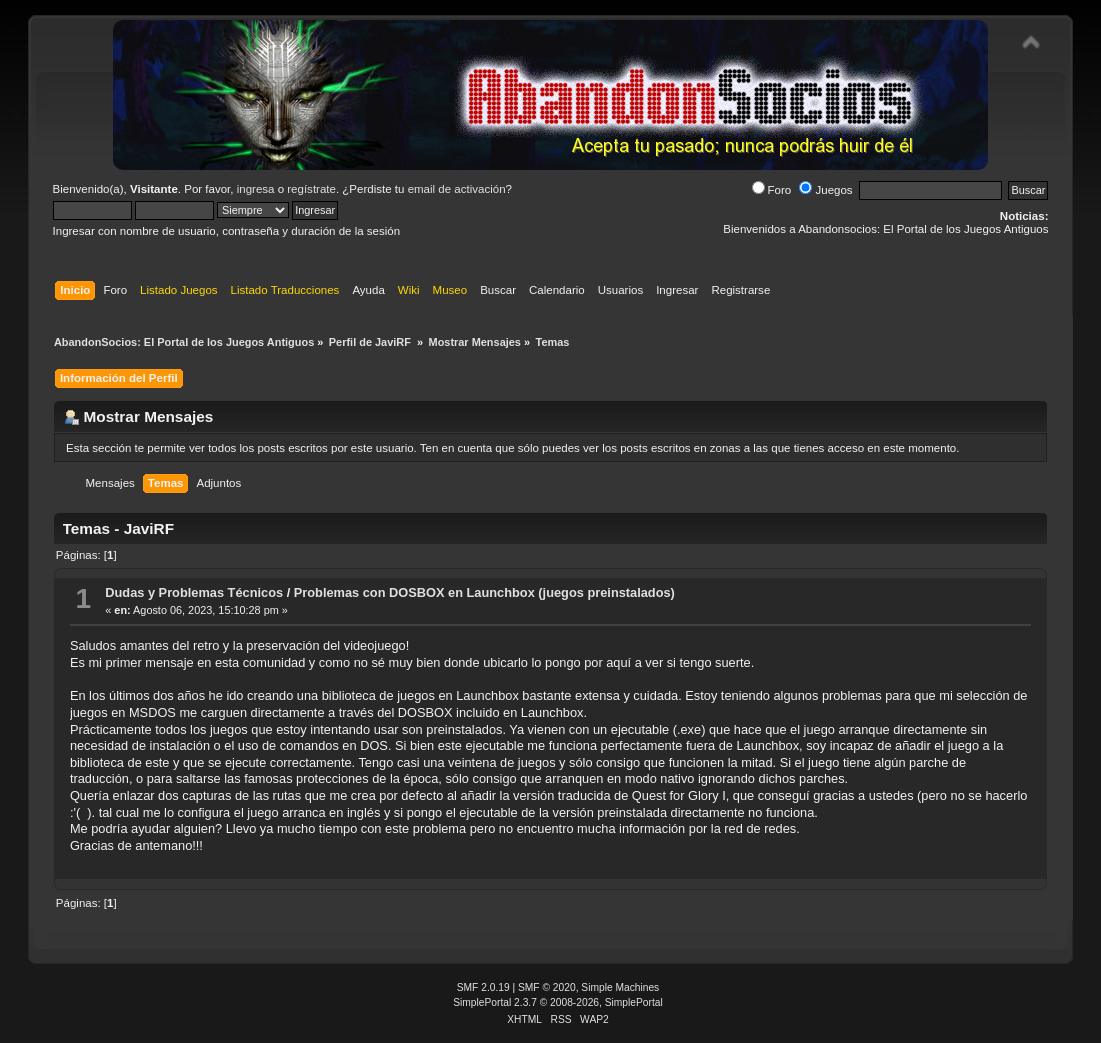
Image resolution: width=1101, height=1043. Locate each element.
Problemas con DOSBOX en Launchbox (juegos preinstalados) (484, 592)
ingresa (256, 189)
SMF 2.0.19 (483, 987)
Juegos (825, 190)
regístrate (311, 189)
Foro (772, 190)
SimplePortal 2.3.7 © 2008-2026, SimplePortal (558, 1002)
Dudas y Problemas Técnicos (194, 592)
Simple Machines (620, 987)
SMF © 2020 (547, 987)
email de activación (457, 189)
